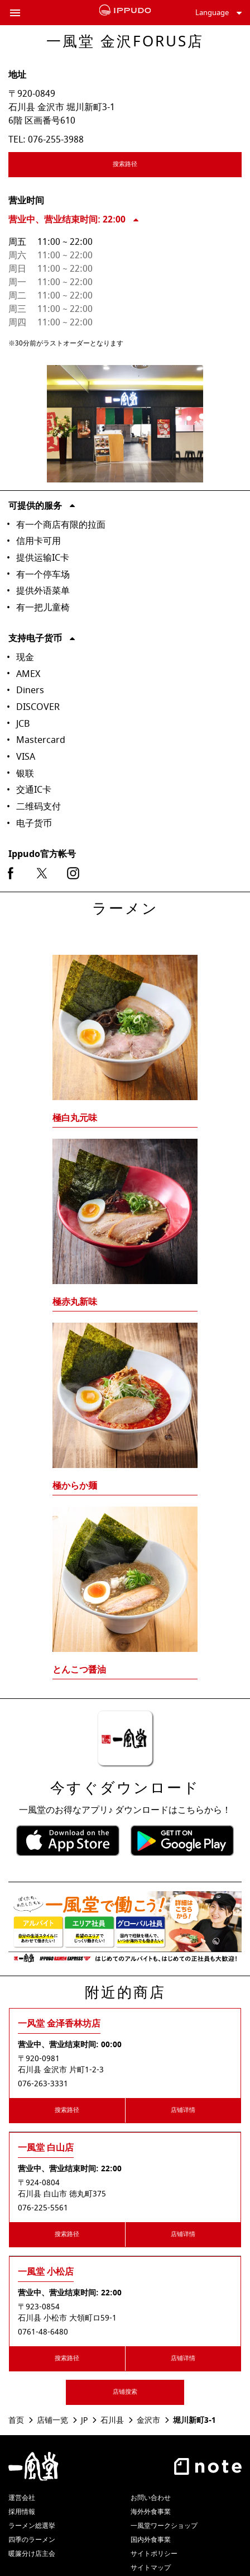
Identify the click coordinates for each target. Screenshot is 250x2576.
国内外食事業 (151, 2540)
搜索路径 (158, 166)
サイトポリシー (154, 2554)
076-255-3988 (56, 139)
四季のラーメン (31, 2540)
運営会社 (21, 2498)
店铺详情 (183, 2110)
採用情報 (21, 2512)
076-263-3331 (43, 2084)
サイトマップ (151, 2568)
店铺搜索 (125, 2392)
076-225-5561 (43, 2208)
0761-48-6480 (43, 2332)
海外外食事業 (151, 2512)
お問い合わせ (151, 2498)
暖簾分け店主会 (31, 2554)
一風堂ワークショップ (164, 2526)
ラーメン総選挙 (31, 2526)
